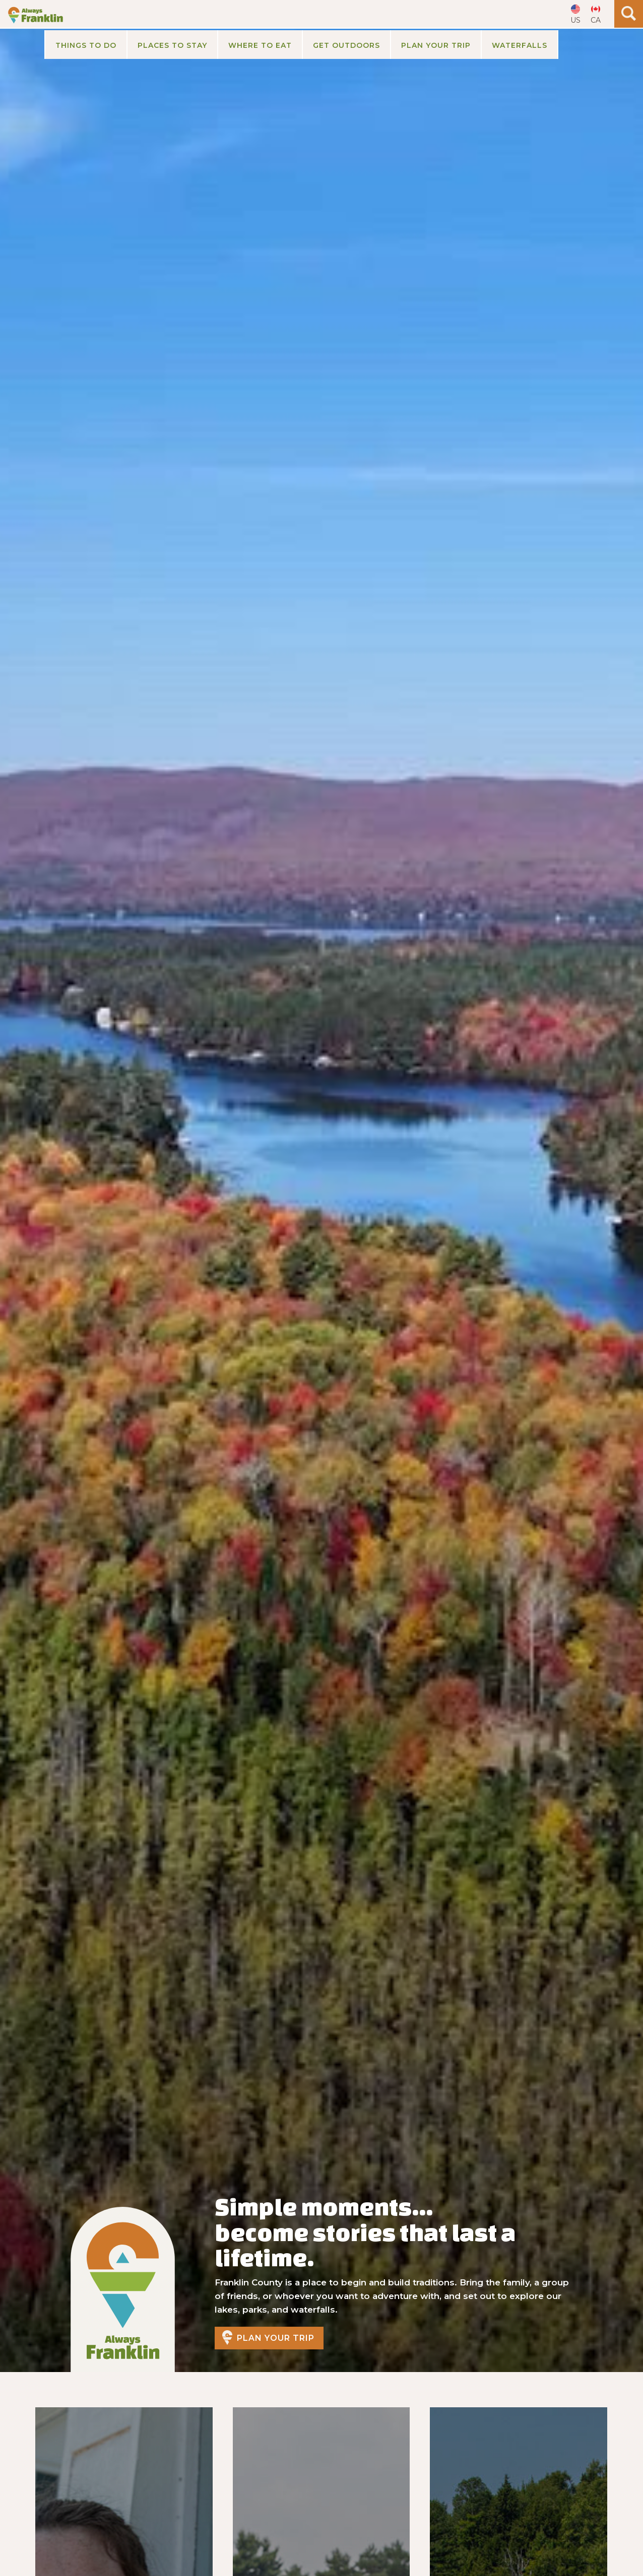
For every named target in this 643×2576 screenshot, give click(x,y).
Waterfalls (519, 45)
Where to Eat (260, 45)
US (575, 20)
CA (596, 20)
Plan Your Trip (275, 2338)
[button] (85, 44)
